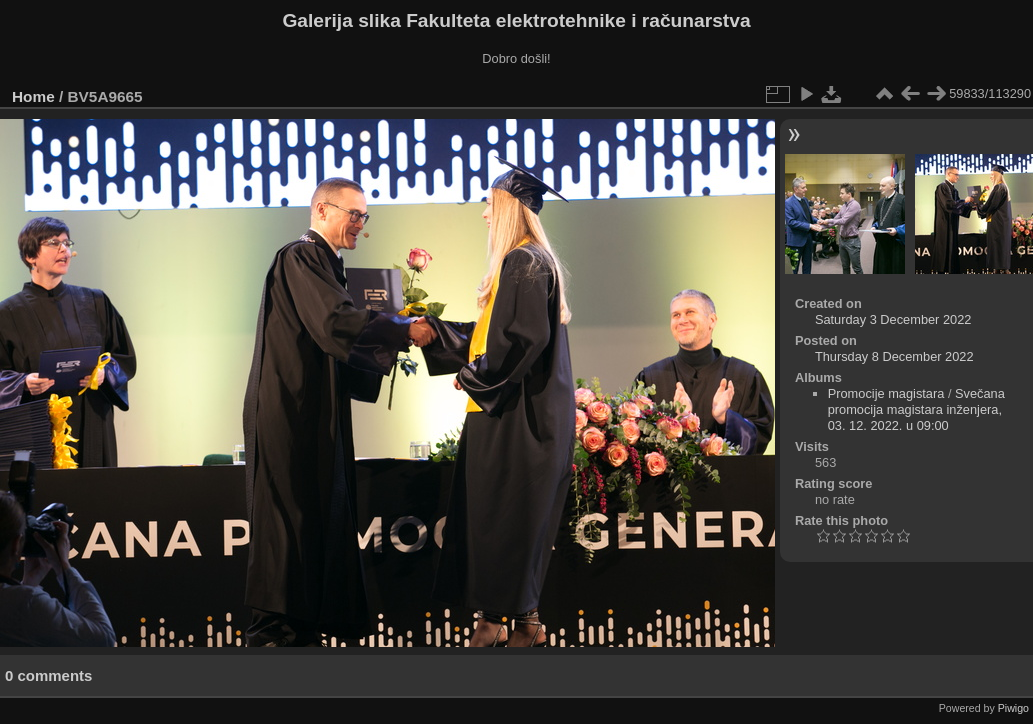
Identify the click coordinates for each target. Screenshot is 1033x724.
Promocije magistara (886, 393)
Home (33, 96)
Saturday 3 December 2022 (893, 319)
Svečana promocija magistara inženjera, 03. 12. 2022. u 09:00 (916, 409)
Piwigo (1013, 708)
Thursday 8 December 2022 (894, 356)
